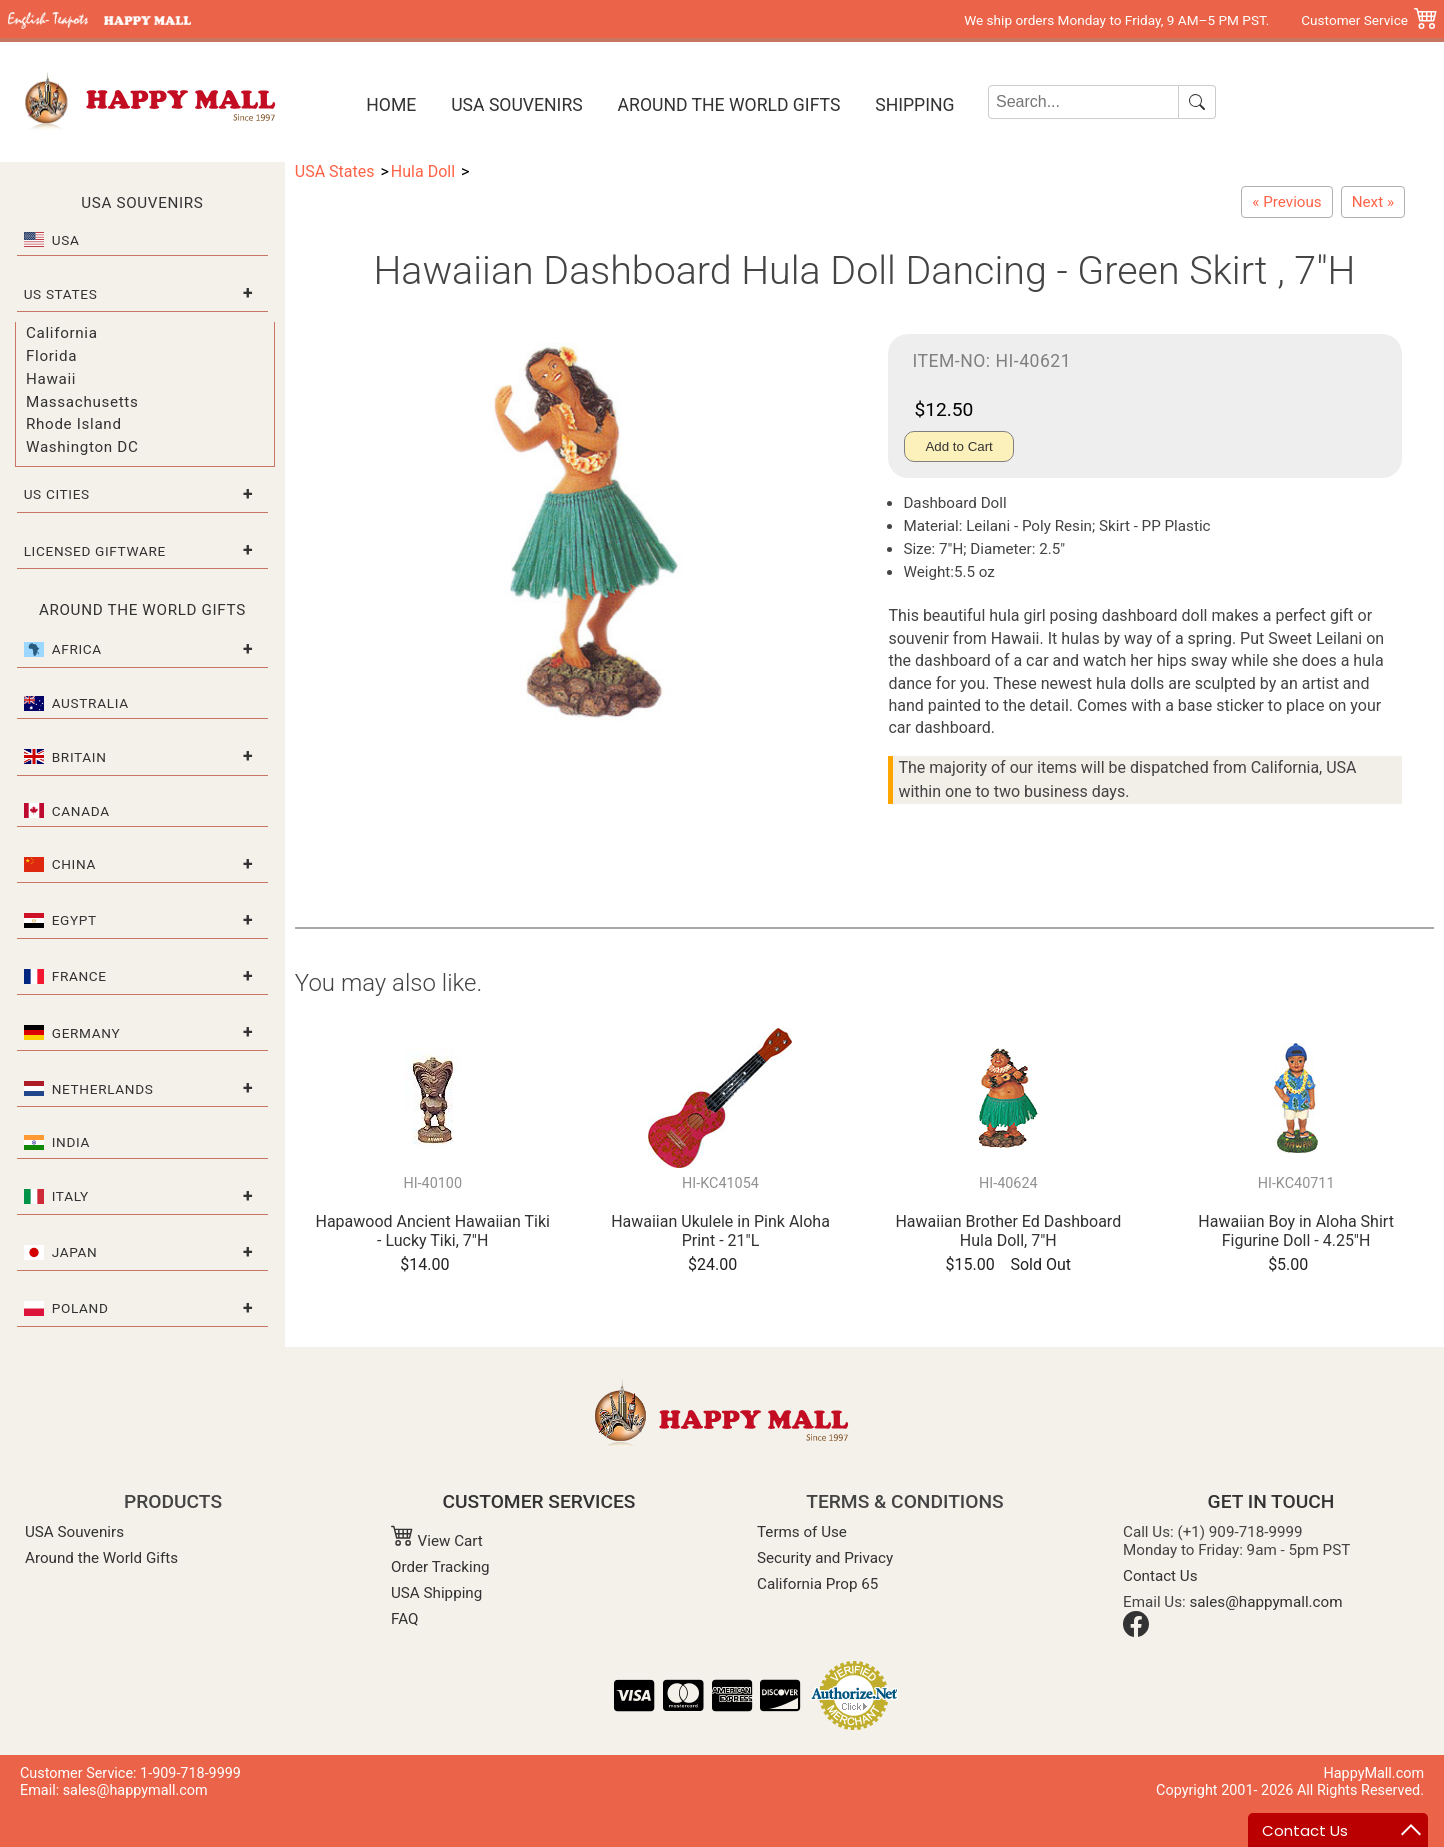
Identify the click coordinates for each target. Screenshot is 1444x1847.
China (74, 864)
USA (66, 240)
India (71, 1142)
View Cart (437, 1541)
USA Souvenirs (516, 105)
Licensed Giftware (95, 551)
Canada (81, 811)
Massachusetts (82, 402)
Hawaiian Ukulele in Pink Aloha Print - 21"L (720, 1231)
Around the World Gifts (729, 105)
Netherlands (103, 1089)
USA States (335, 171)
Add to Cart (958, 446)
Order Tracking (440, 1567)
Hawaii (51, 379)
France (79, 976)
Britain (79, 757)
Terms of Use (802, 1532)
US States (61, 294)
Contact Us (1160, 1576)
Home (391, 105)
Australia (90, 703)
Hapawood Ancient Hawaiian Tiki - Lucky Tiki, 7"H (433, 1231)
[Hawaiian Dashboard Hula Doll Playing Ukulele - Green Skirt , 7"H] (1286, 202)
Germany (86, 1033)
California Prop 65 (817, 1584)
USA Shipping (436, 1593)
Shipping (914, 105)
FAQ (404, 1619)
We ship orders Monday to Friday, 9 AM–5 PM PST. (1116, 20)
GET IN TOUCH (1271, 1501)
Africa (77, 649)
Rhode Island (74, 424)
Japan (75, 1252)
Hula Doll (423, 171)
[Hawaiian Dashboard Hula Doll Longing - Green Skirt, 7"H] (1373, 202)
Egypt (74, 920)
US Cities (57, 494)
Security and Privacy (825, 1558)
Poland (80, 1308)
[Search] (1083, 102)
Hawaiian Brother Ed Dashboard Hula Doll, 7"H (1008, 1231)
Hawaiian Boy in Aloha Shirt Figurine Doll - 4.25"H (1296, 1231)
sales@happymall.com (1266, 1602)
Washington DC (82, 447)
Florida (51, 356)
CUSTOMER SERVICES (539, 1501)
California (62, 333)
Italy (70, 1196)
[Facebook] (1136, 1632)
